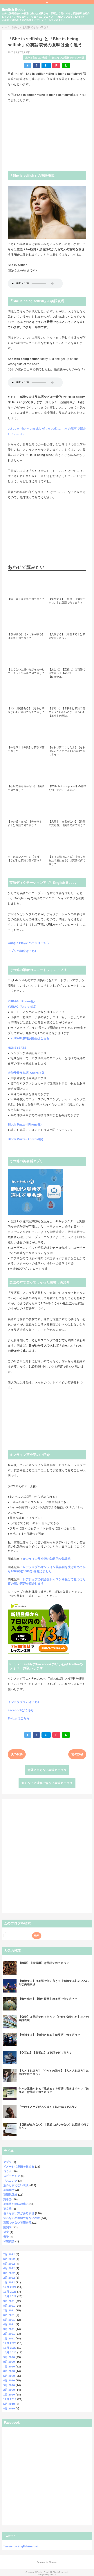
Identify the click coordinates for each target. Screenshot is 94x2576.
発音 (6, 2231)
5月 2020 (9, 2375)
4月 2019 (9, 2408)
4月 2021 (9, 2324)
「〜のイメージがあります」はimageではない (48, 2106)
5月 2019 (9, 2403)
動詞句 (7, 2227)
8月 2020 (9, 2361)
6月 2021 (9, 2315)
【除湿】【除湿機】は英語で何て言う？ (44, 1962)
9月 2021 (9, 2301)
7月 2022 (9, 2254)
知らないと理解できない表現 (68, 57)
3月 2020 (9, 2385)
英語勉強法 (10, 2194)
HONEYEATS (17, 1047)
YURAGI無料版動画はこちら (29, 1038)
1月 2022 (9, 2282)
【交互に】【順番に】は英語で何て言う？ (45, 2052)
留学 (6, 2236)
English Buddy (13, 9)
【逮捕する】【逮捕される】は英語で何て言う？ (49, 2034)
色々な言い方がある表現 (18, 2213)
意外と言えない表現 (36, 57)
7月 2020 (9, 2366)
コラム (7, 2171)
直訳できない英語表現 (17, 2222)
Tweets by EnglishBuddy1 (21, 2546)
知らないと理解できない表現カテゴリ (46, 1783)
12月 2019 (10, 2399)
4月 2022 (9, 2268)
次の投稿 (17, 1754)
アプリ (7, 2161)
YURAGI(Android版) (22, 1006)
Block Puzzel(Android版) (25, 1139)
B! (46, 65)
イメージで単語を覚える (18, 2166)
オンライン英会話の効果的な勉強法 (47, 1558)
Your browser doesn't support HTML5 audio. (35, 283)
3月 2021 (9, 2329)
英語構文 (9, 2190)
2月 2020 (9, 2389)
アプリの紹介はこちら (23, 951)
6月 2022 (9, 2258)
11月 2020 (10, 2347)
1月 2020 (9, 2394)
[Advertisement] (47, 133)
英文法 (7, 2208)
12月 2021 (10, 2286)
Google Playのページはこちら (28, 942)
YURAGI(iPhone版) (21, 1001)
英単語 (7, 2199)
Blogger (52, 2562)
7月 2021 (9, 2310)
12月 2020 (10, 2343)
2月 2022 (9, 2277)
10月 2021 (10, 2296)
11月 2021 (10, 2291)
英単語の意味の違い (16, 2203)
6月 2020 (9, 2371)
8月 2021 (9, 2305)
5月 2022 (9, 2263)
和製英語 (9, 2241)
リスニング (10, 2180)
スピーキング (11, 2175)
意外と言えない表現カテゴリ (47, 1770)
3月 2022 (9, 2273)
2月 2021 (9, 2333)
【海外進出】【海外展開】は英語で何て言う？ (48, 1998)
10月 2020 (10, 2352)
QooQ (53, 2574)
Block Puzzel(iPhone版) (25, 1124)
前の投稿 (77, 1754)
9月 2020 (9, 2357)
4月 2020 (9, 2380)
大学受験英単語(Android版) (26, 1072)
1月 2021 (9, 2338)
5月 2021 (9, 2319)
